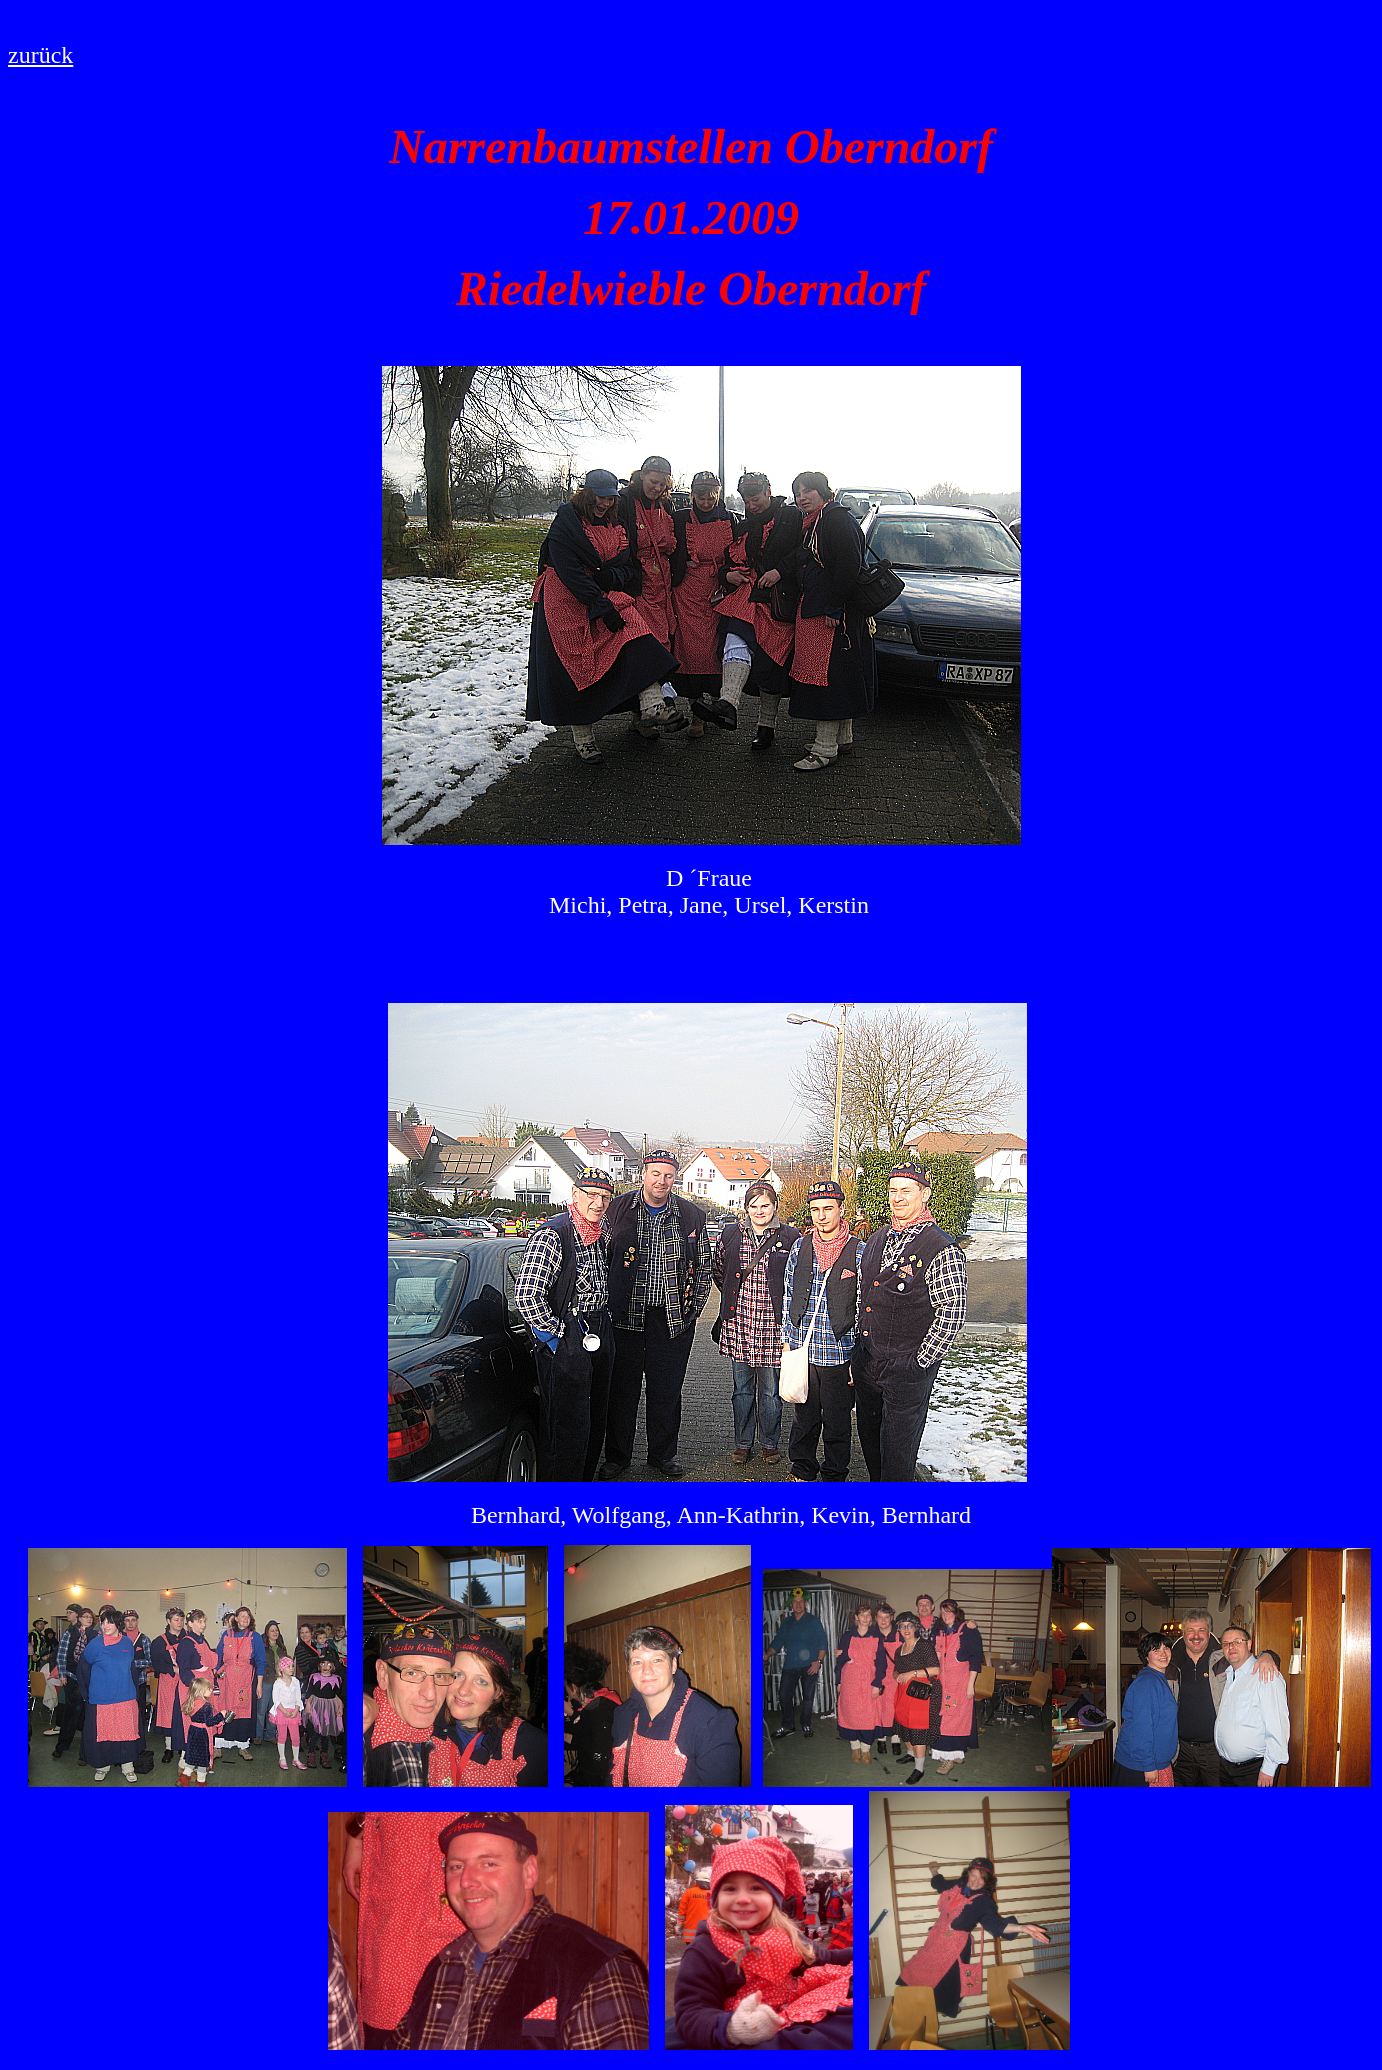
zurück (40, 55)
